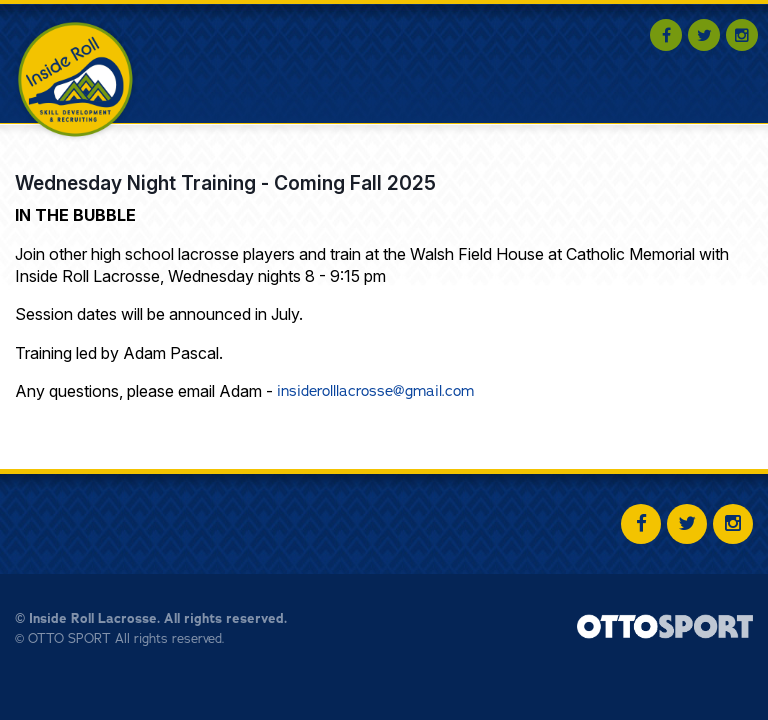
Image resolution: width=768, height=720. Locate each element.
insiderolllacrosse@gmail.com (375, 390)
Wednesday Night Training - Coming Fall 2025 (225, 183)
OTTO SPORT (69, 638)
